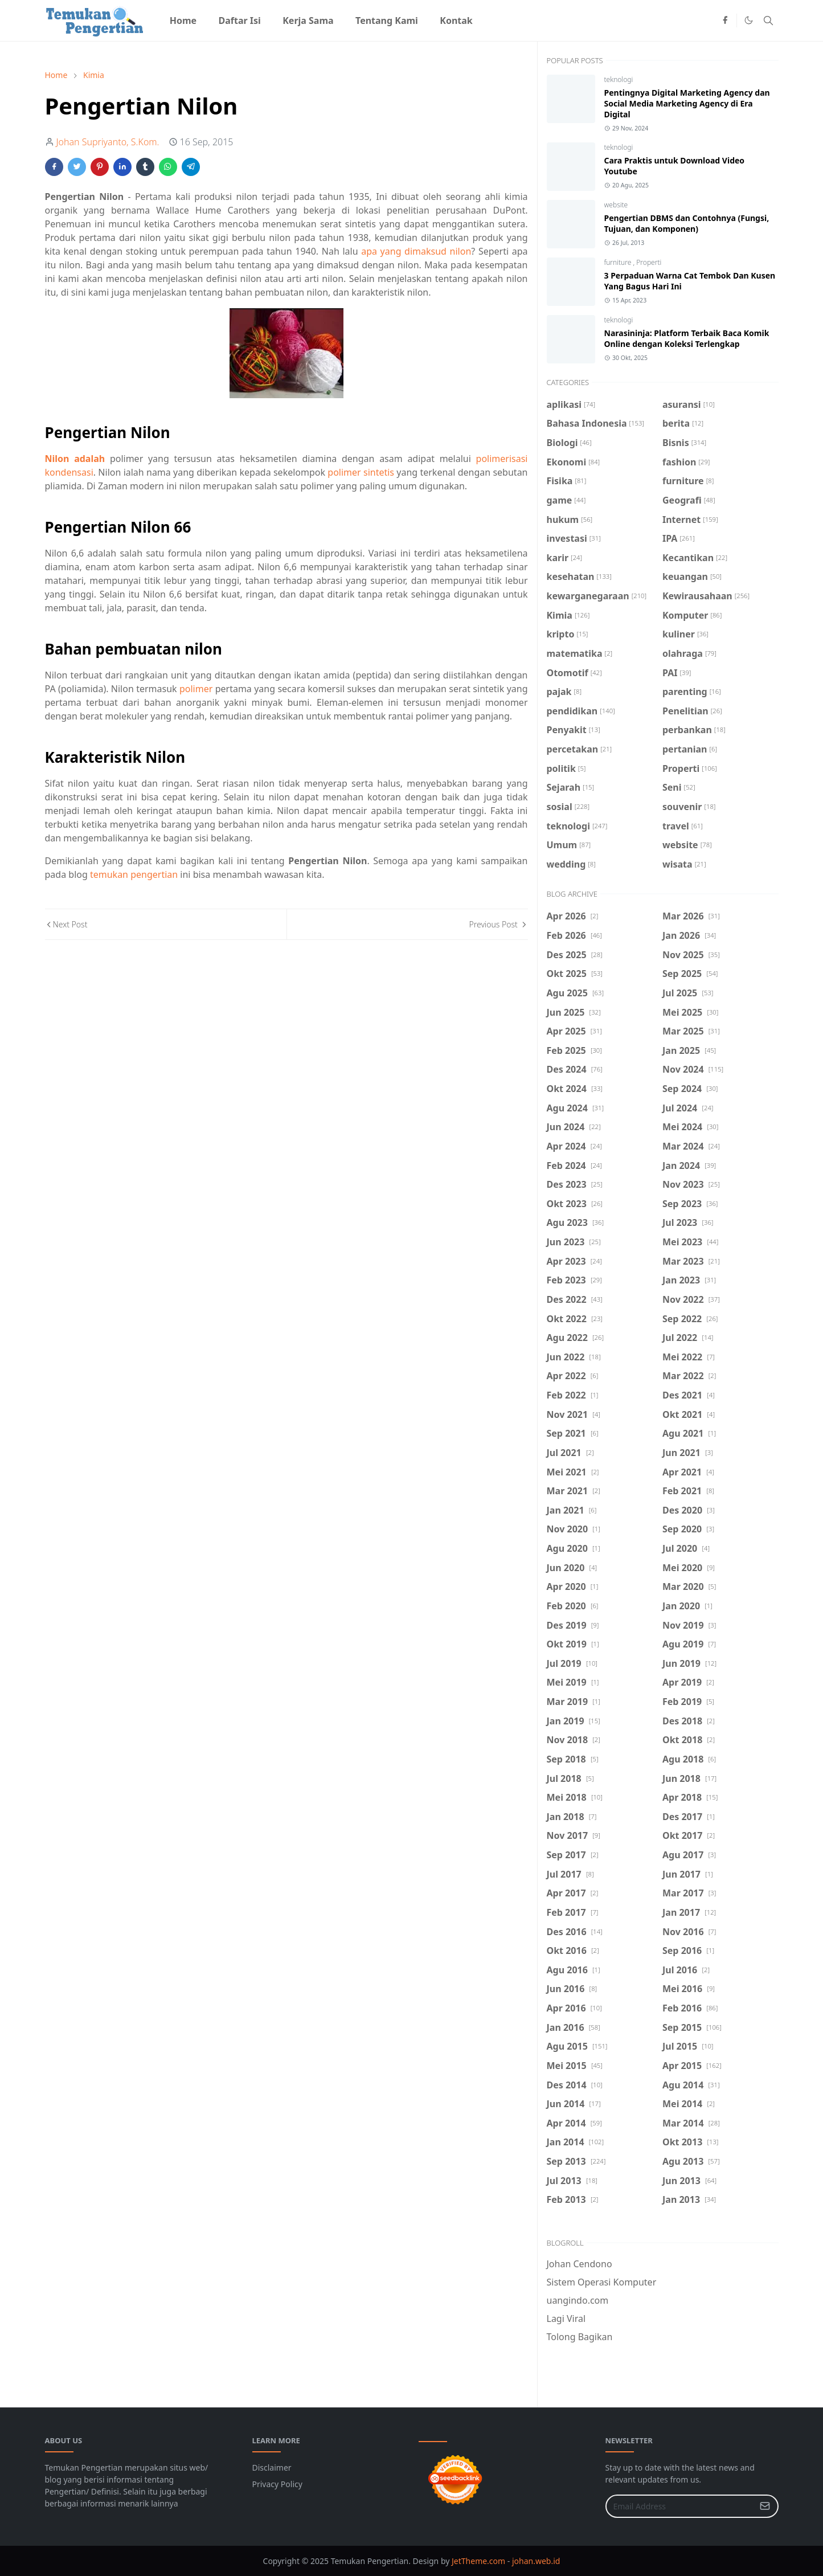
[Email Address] (680, 2506)
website (616, 205)
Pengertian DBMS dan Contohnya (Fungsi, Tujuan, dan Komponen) (686, 223)
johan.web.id (536, 2560)
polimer (195, 688)
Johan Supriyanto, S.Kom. (107, 142)
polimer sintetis (360, 472)
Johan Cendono (579, 2264)
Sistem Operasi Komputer (602, 2282)
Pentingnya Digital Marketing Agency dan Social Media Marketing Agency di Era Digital (687, 103)
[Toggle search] (768, 20)
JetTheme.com (478, 2560)
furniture (618, 262)
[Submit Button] (764, 2506)
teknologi (618, 79)
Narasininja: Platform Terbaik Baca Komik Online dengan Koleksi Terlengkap (686, 338)
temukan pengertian (134, 874)
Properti (648, 262)
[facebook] (725, 20)
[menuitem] (183, 20)
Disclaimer (272, 2467)
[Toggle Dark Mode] (748, 20)
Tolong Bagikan (580, 2336)
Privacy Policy (277, 2484)
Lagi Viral (566, 2318)
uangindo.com (578, 2300)
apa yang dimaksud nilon (416, 251)
